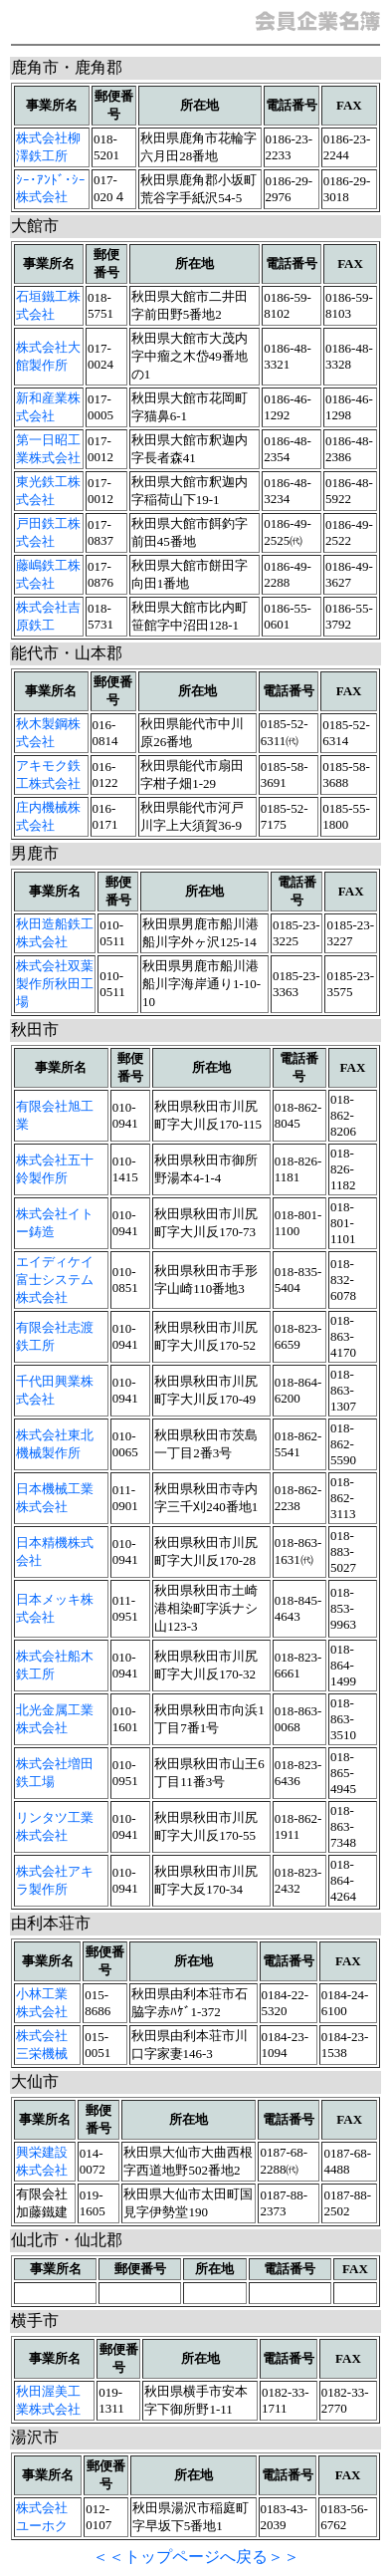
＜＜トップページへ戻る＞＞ (196, 2556)
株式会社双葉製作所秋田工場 (55, 983)
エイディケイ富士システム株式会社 (55, 1279)
